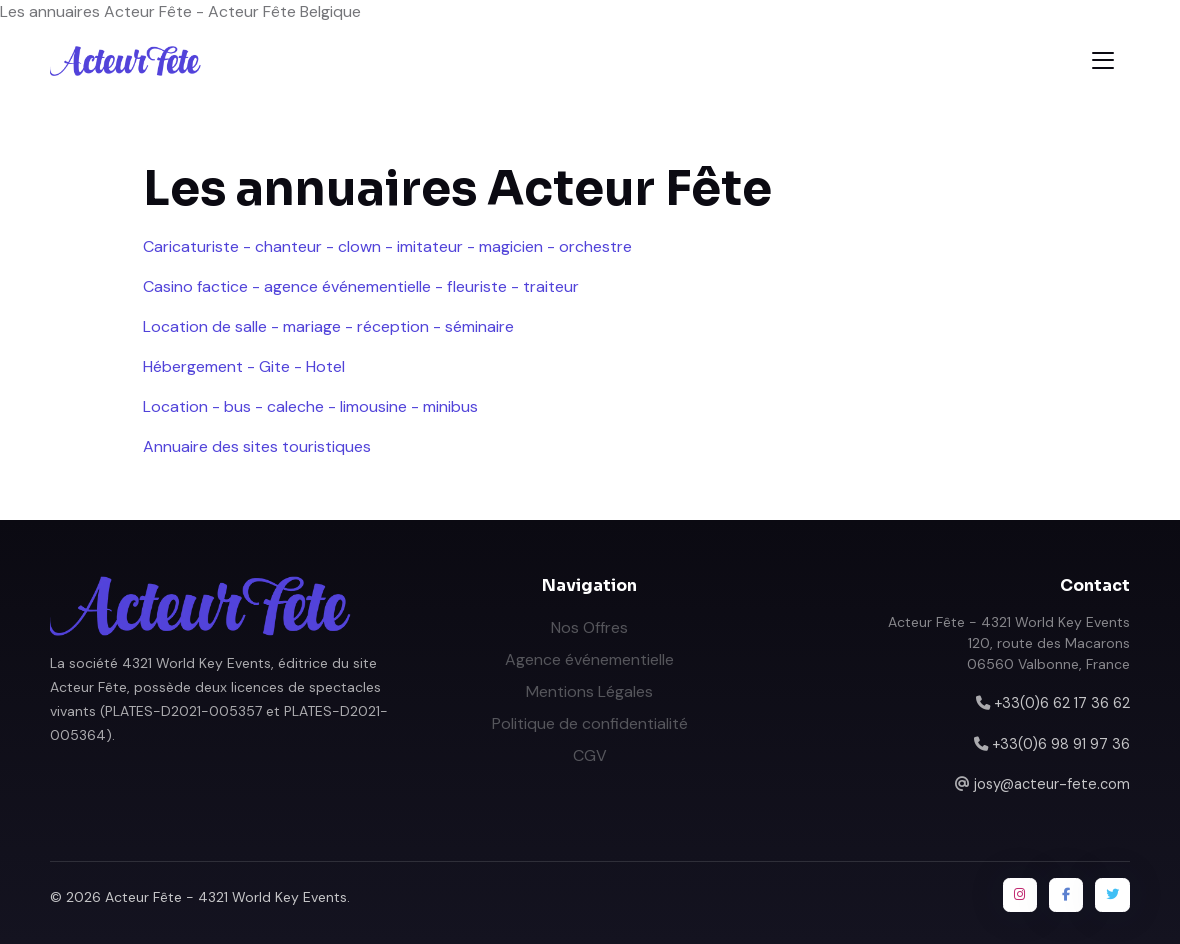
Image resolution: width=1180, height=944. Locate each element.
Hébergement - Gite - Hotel (244, 366)
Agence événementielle (589, 659)
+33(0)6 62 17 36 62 (1062, 703)
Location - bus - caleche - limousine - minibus (310, 406)
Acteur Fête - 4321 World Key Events (226, 897)
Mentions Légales (589, 691)
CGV (590, 755)
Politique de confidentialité (590, 723)
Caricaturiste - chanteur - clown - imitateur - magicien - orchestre (387, 246)
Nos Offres (589, 627)
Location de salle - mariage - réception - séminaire (328, 326)
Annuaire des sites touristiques (257, 446)
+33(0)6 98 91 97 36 (1061, 744)
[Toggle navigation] (1103, 60)
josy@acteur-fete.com (1052, 784)
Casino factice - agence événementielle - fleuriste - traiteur (361, 286)
